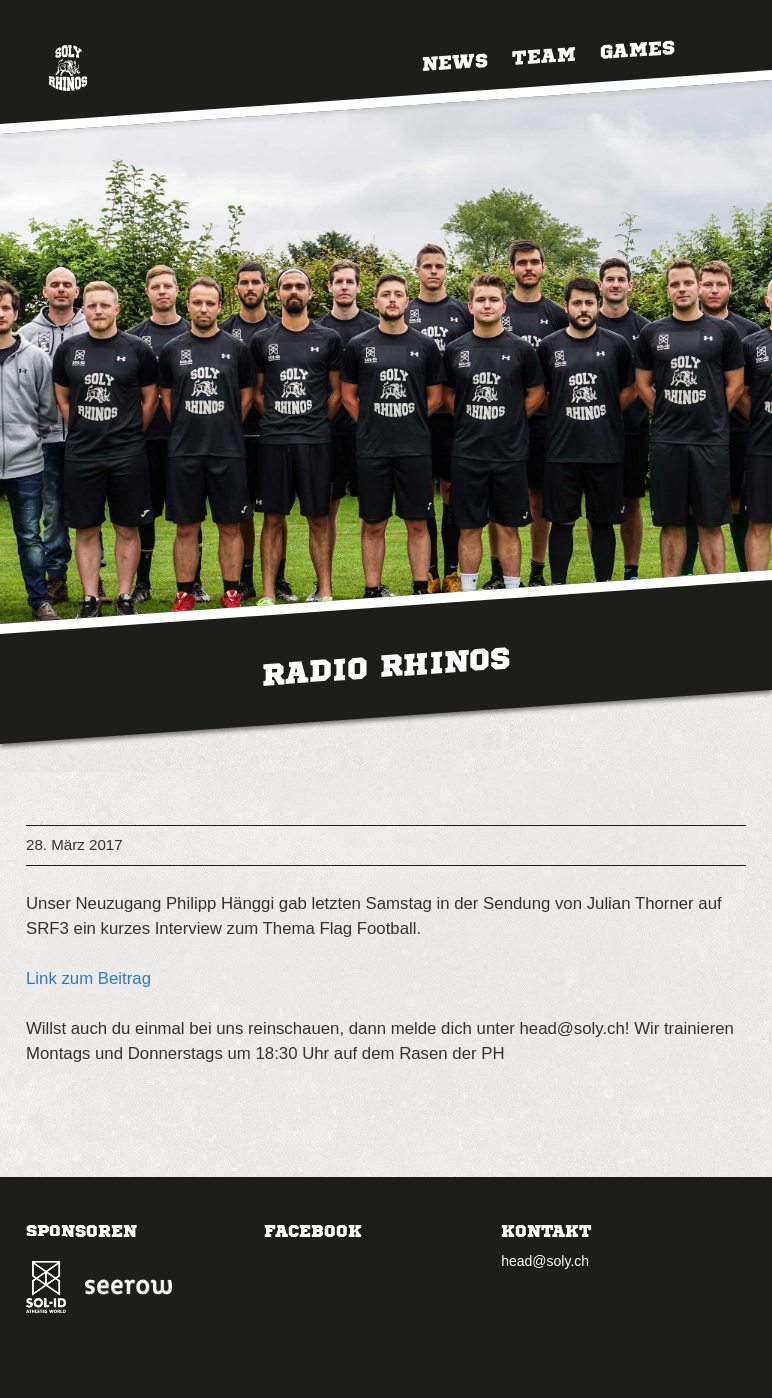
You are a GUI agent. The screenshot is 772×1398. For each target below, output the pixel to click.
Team (544, 54)
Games (637, 47)
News (455, 60)
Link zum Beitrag (88, 978)
